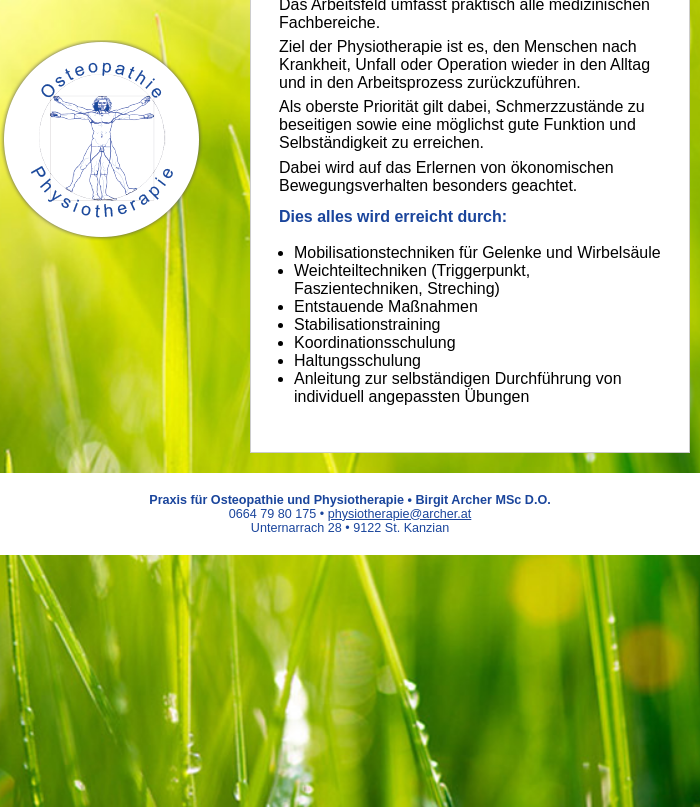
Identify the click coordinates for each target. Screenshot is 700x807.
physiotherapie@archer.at (400, 514)
